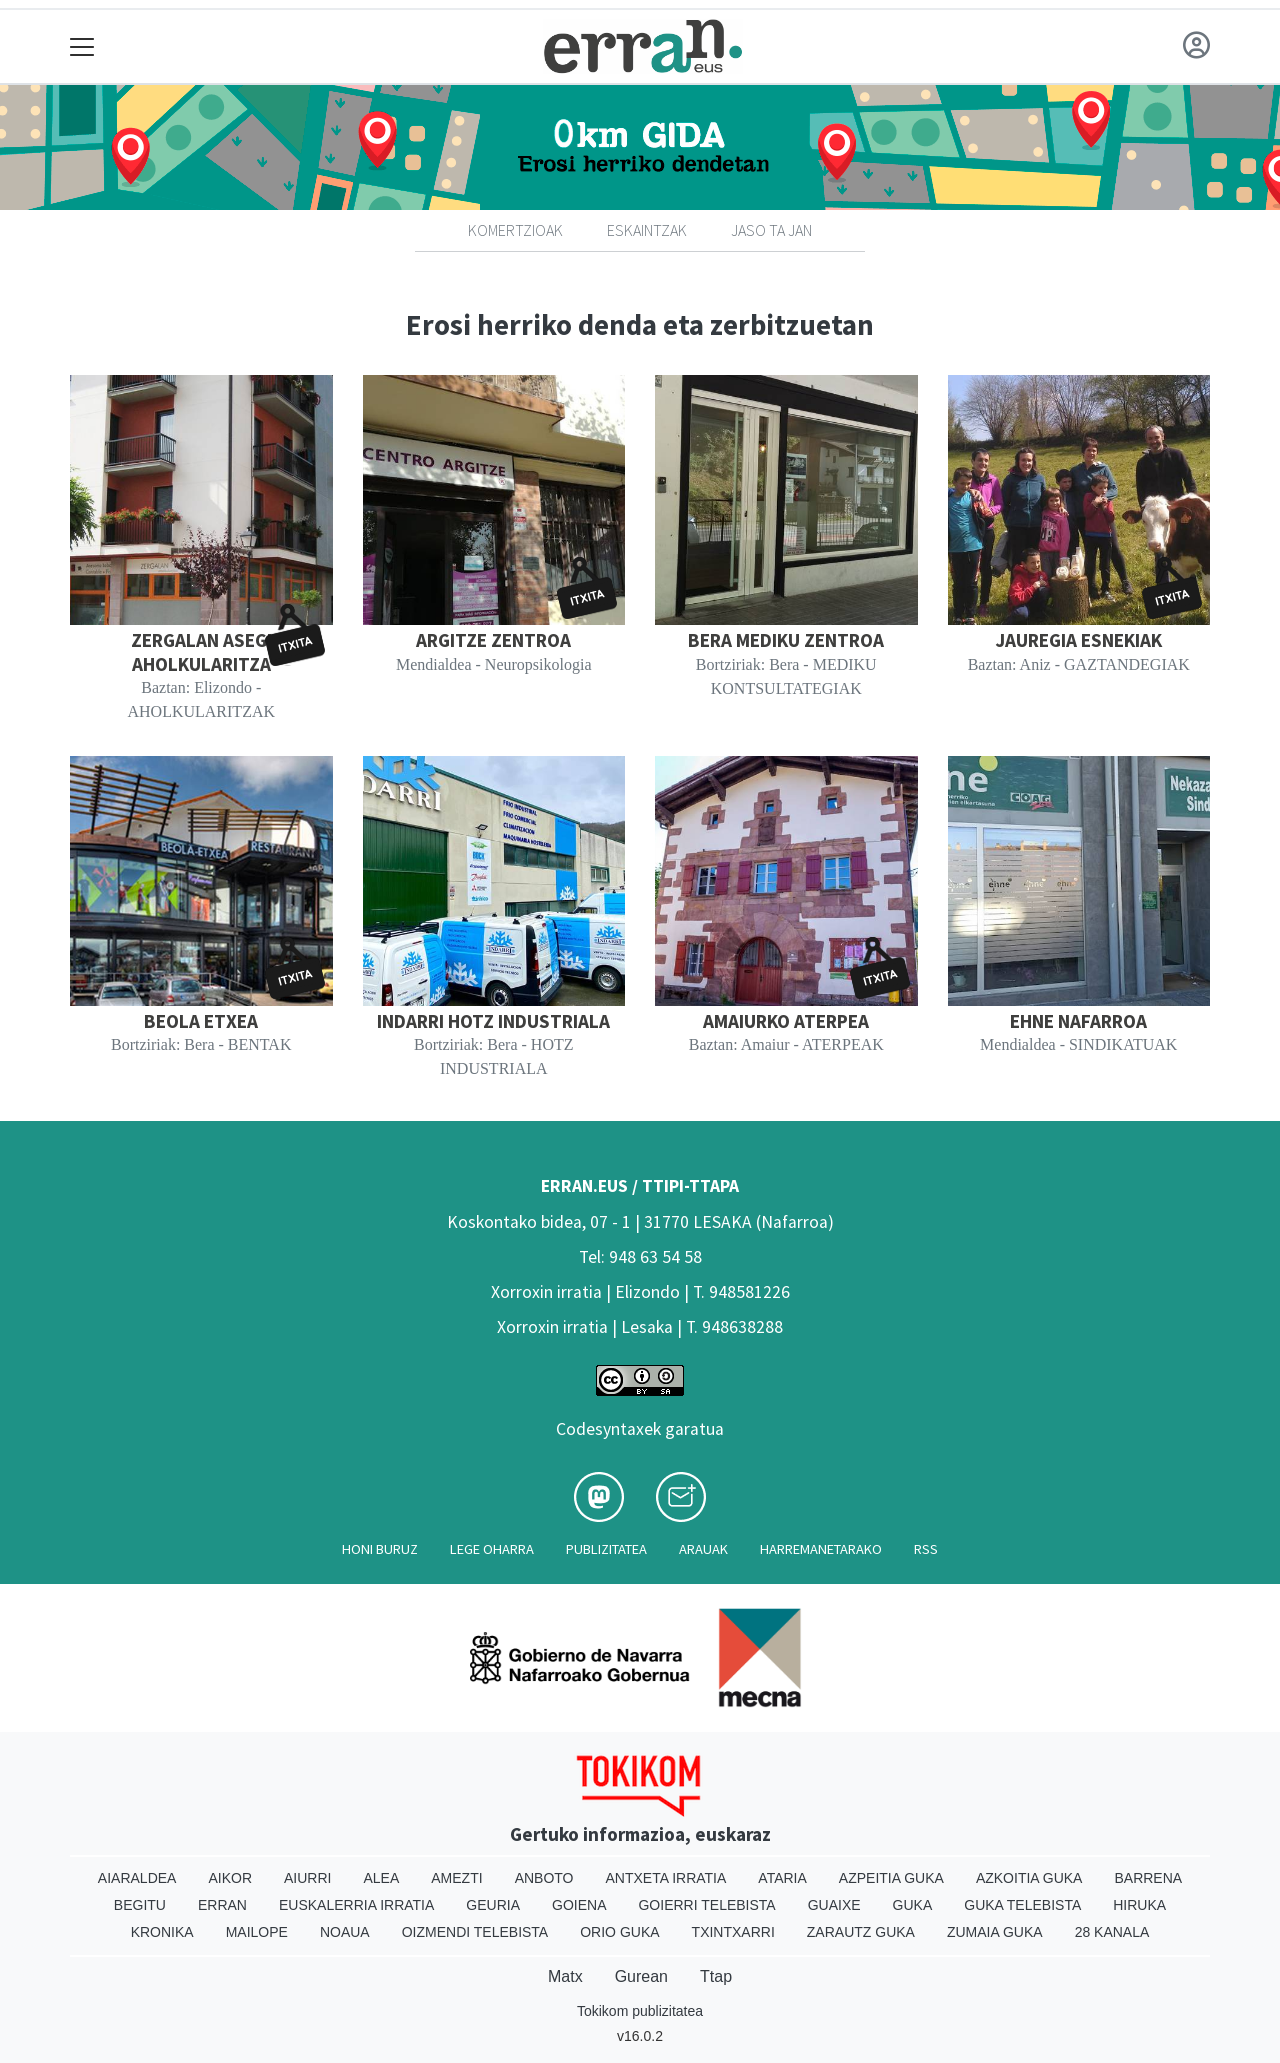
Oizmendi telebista (475, 1932)
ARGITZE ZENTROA (493, 640)
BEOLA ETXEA (201, 1021)
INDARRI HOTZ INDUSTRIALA (493, 1021)
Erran (222, 1905)
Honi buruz (380, 1549)
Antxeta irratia (666, 1878)
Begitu (140, 1905)
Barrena (1148, 1878)
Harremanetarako (821, 1549)
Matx (565, 1976)
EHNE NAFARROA (1078, 1021)
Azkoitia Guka (1029, 1878)
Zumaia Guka (995, 1932)
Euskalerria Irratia (356, 1905)
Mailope (257, 1932)
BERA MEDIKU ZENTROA (786, 640)
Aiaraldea (137, 1878)
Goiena (579, 1905)
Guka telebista (1022, 1905)
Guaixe (834, 1905)
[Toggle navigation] (82, 46)
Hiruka (1139, 1905)
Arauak (703, 1549)
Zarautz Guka (861, 1932)
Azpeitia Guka (891, 1878)
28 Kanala (1112, 1932)
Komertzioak (515, 230)
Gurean (641, 1976)
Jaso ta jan (771, 230)
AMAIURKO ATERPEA (786, 1021)
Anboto (544, 1878)
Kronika (162, 1932)
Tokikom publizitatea (640, 2011)
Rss (926, 1549)
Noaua (345, 1932)
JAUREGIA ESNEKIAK (1078, 640)
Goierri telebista (706, 1905)
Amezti (456, 1878)
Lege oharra (492, 1549)
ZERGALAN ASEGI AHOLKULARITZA (201, 651)
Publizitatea (606, 1549)
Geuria (493, 1905)
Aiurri (307, 1878)
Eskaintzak (647, 230)
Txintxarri (733, 1932)
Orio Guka (619, 1932)
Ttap (716, 1976)
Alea (381, 1878)
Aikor (230, 1878)
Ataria (782, 1878)
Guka (913, 1905)
